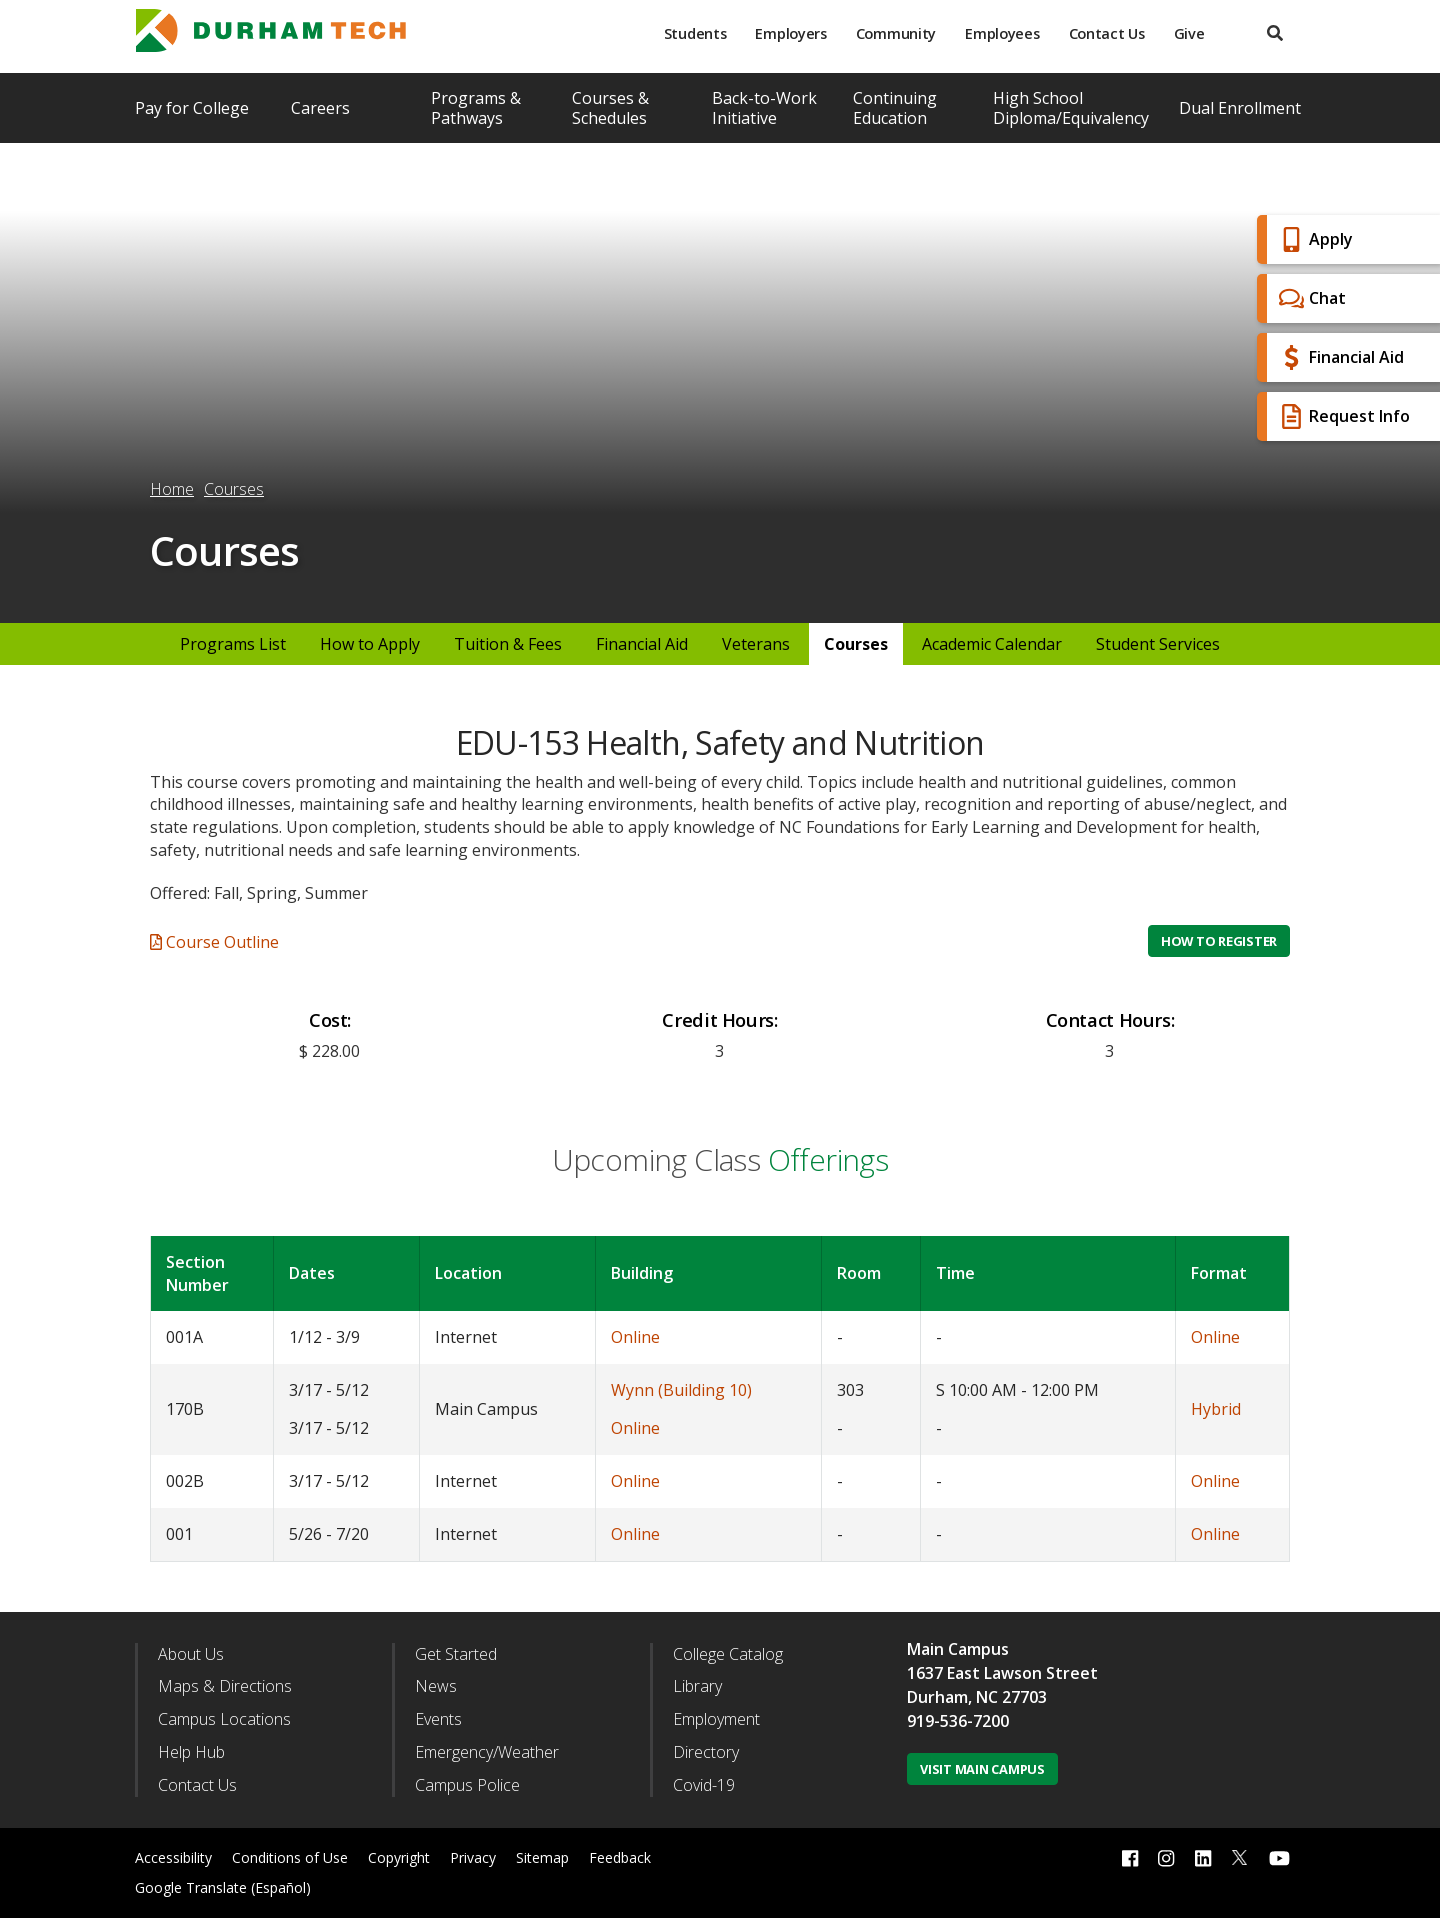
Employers (790, 33)
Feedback (620, 1857)
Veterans (756, 644)
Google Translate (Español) (223, 1887)
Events (438, 1719)
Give (1189, 33)
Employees (1002, 33)
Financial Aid (1339, 357)
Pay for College (192, 108)
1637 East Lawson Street (1002, 1673)
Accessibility (173, 1857)
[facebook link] (1130, 1857)
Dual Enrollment (1240, 108)
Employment (716, 1719)
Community (896, 33)
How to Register (1219, 941)
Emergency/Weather (487, 1752)
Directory (706, 1752)
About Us (191, 1654)
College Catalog (728, 1654)
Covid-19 (704, 1785)
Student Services (1158, 644)
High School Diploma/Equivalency (1071, 108)
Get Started (456, 1654)
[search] (1275, 33)
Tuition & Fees (508, 644)
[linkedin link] (1203, 1857)
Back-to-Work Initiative (764, 108)
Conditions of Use (290, 1857)
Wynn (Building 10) (681, 1390)
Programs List (233, 644)
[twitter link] (1240, 1856)
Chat (1310, 298)
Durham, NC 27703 (977, 1697)
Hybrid (1216, 1409)
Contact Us (1107, 33)
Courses (234, 489)
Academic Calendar (992, 644)
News (436, 1686)
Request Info (1342, 416)
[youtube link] (1279, 1857)
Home (172, 489)
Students (695, 33)
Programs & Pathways (476, 108)
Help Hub (191, 1752)
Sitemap (542, 1857)
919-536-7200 (958, 1721)
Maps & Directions (225, 1686)
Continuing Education (895, 108)
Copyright (399, 1857)
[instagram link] (1166, 1857)
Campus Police (467, 1785)
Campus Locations (224, 1719)
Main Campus (958, 1649)
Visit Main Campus (982, 1769)
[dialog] (1380, 1858)
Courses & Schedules (610, 108)
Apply (1313, 239)
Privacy (473, 1857)
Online (635, 1337)
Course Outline (214, 942)
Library (697, 1686)
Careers (320, 108)
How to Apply (370, 644)
